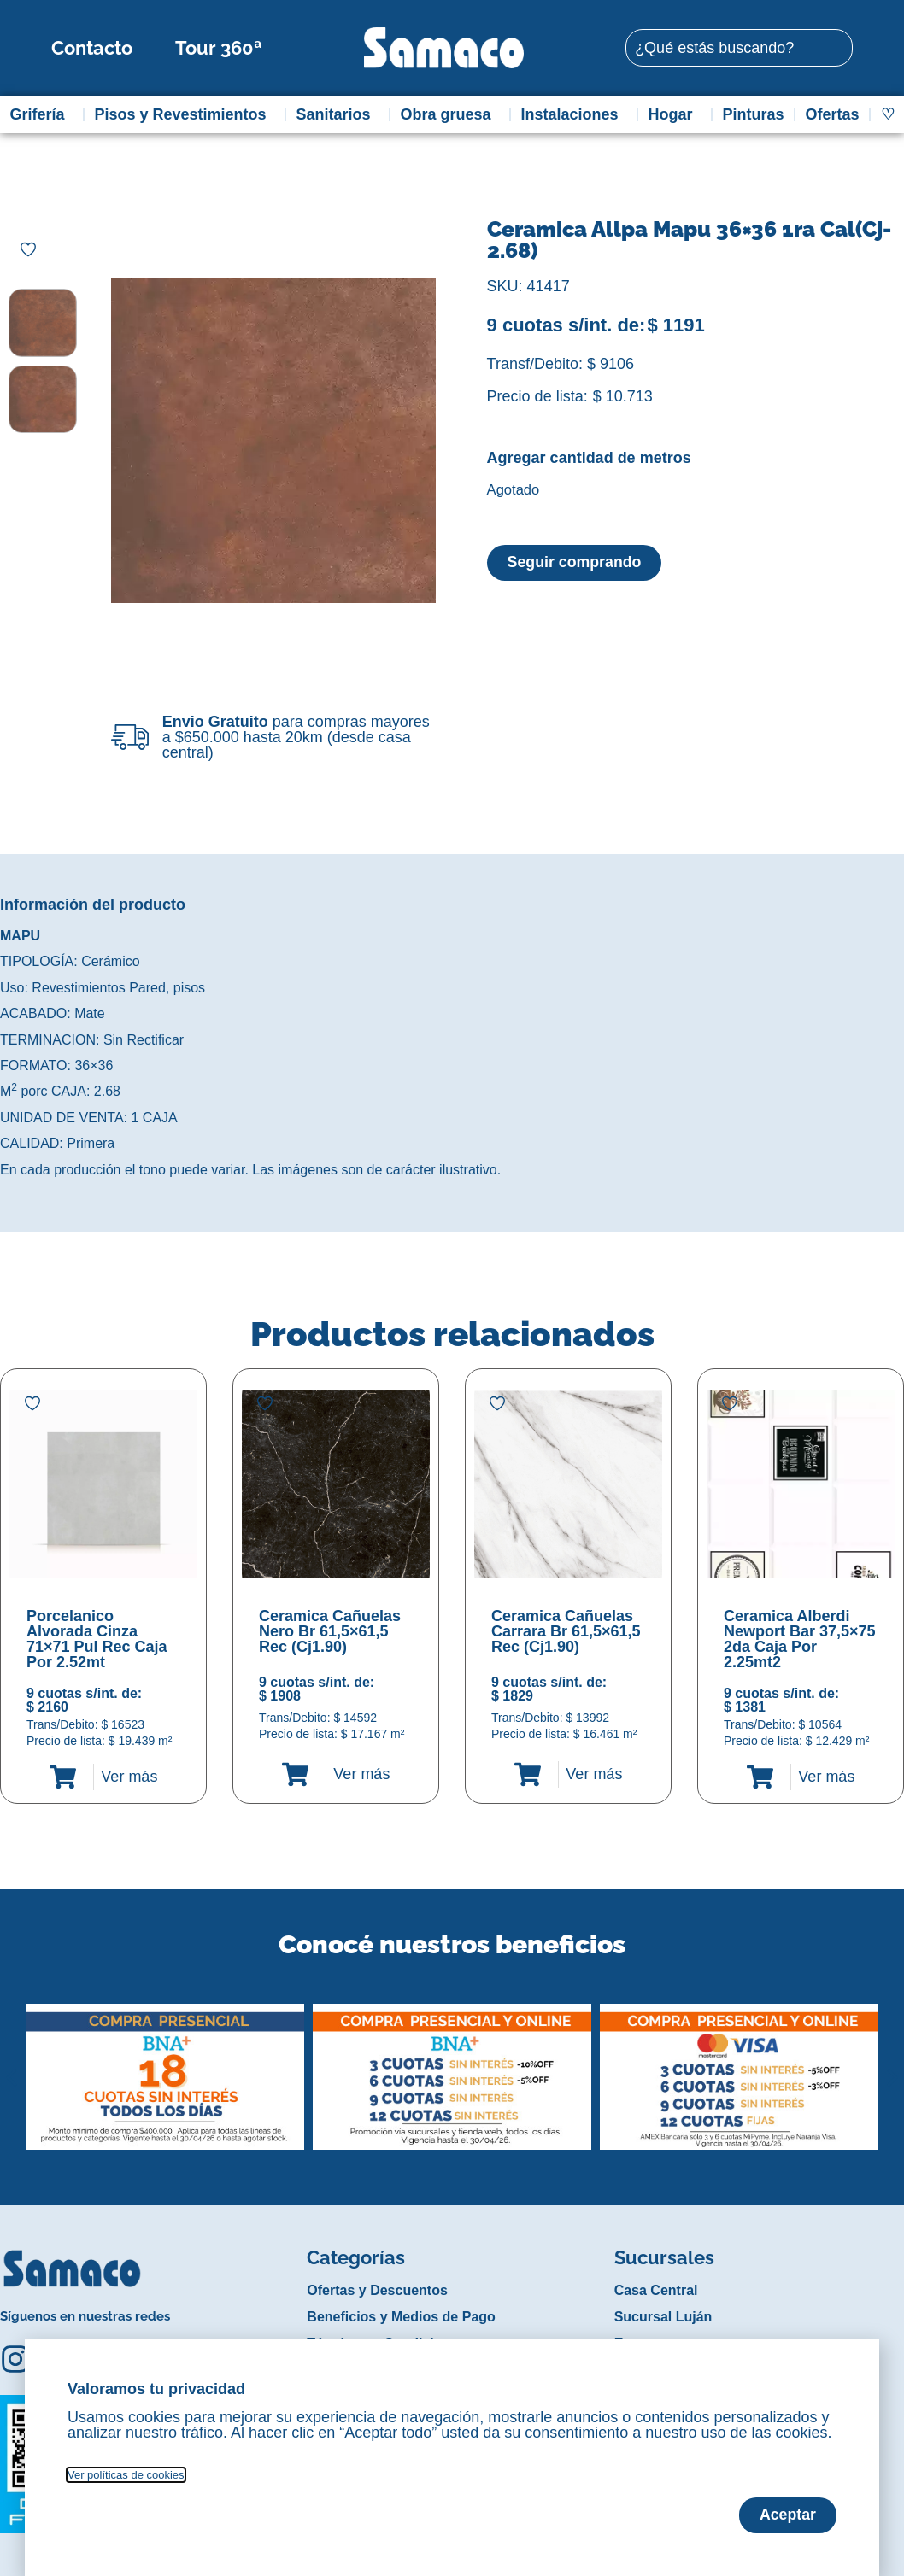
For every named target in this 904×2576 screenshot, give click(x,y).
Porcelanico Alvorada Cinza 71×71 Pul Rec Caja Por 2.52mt (96, 1639)
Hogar (675, 114)
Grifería (41, 114)
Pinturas (753, 114)
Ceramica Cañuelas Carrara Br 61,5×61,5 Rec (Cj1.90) (566, 1631)
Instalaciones (574, 114)
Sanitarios (337, 114)
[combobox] (739, 48)
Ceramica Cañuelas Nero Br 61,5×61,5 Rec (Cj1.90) (330, 1631)
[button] (11, 2064)
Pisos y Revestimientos (184, 114)
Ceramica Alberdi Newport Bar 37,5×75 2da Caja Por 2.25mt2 (800, 1639)
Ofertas (833, 114)
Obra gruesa (450, 114)
